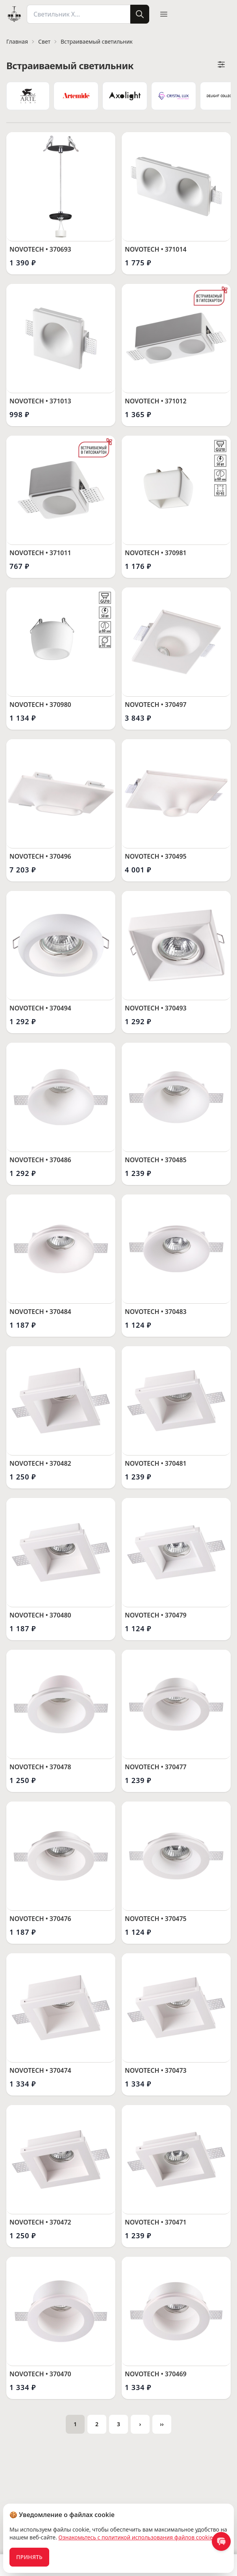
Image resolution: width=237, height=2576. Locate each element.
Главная (17, 41)
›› (165, 2425)
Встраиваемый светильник (97, 41)
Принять (29, 2557)
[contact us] (221, 2541)
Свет (44, 41)
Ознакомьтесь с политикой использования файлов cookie (135, 2537)
